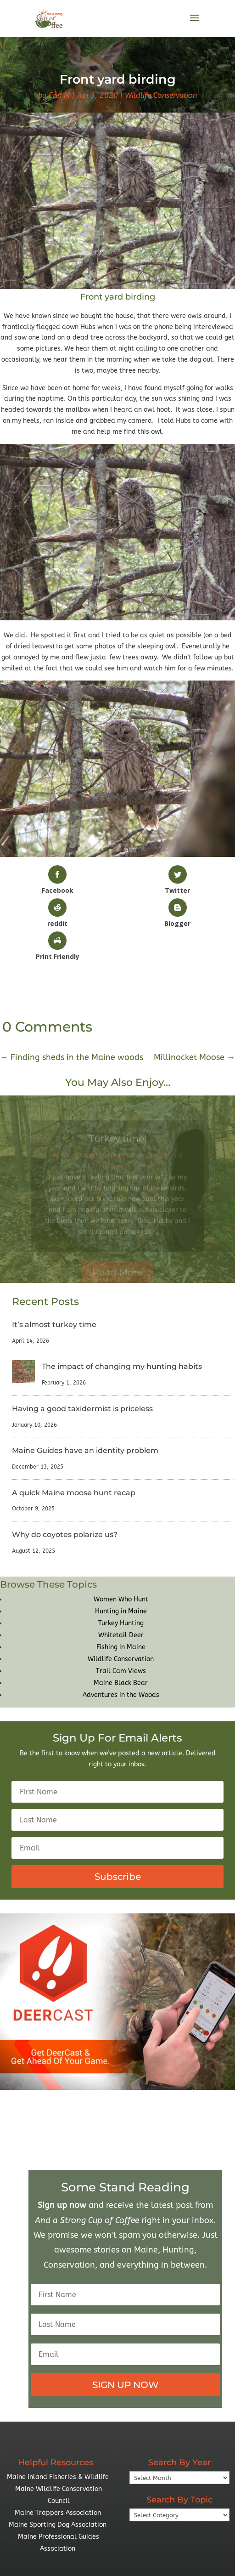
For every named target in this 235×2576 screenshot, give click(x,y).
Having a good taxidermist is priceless (82, 1408)
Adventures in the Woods (121, 1695)
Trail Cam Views (121, 1671)
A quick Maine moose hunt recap (73, 1492)
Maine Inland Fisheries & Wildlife (58, 2477)
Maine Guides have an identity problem (85, 1450)
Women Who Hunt (121, 1599)
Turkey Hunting (121, 1623)
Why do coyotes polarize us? (65, 1534)
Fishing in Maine (120, 1647)
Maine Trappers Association (58, 2513)
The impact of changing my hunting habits (122, 1366)
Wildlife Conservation (161, 95)
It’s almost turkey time (54, 1324)
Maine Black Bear (121, 1683)
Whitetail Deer (121, 1635)
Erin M (59, 95)
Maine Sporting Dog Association (57, 2525)
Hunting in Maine (121, 1611)
